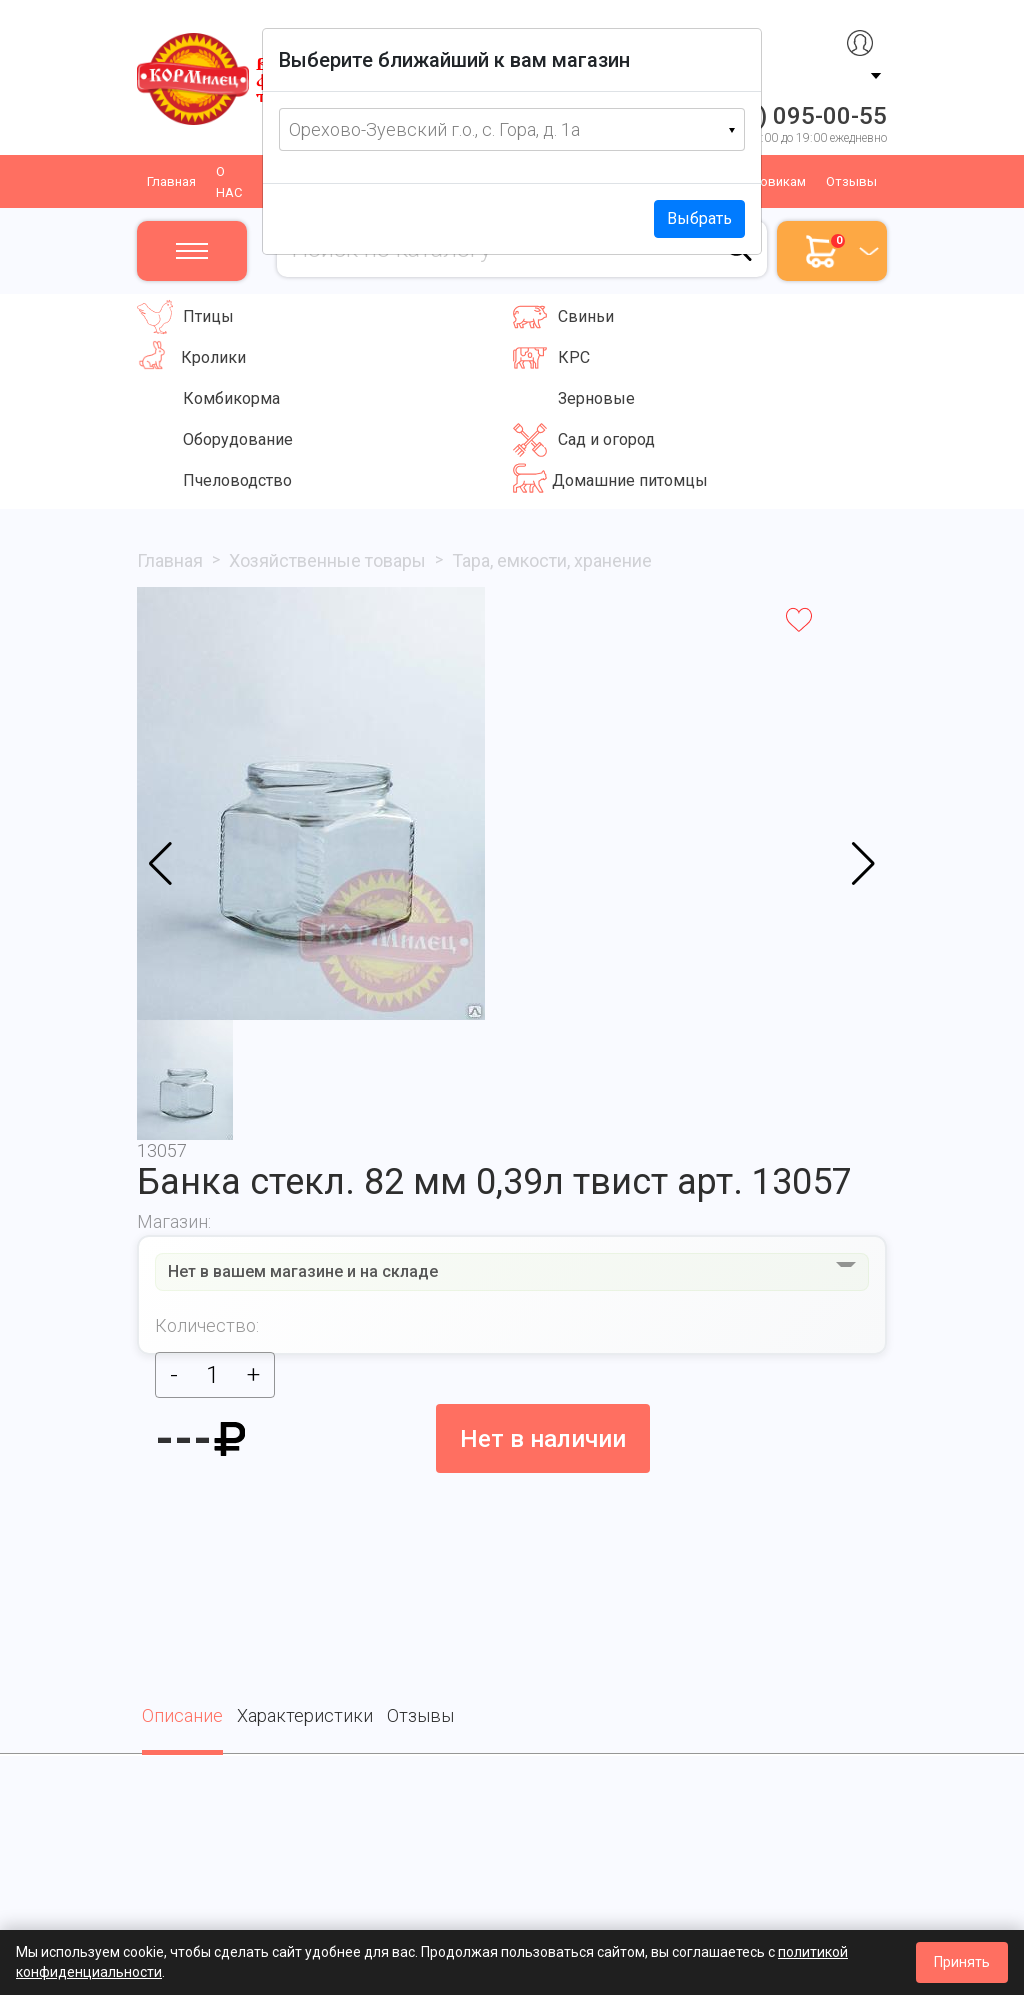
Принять (962, 1962)
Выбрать (699, 218)
